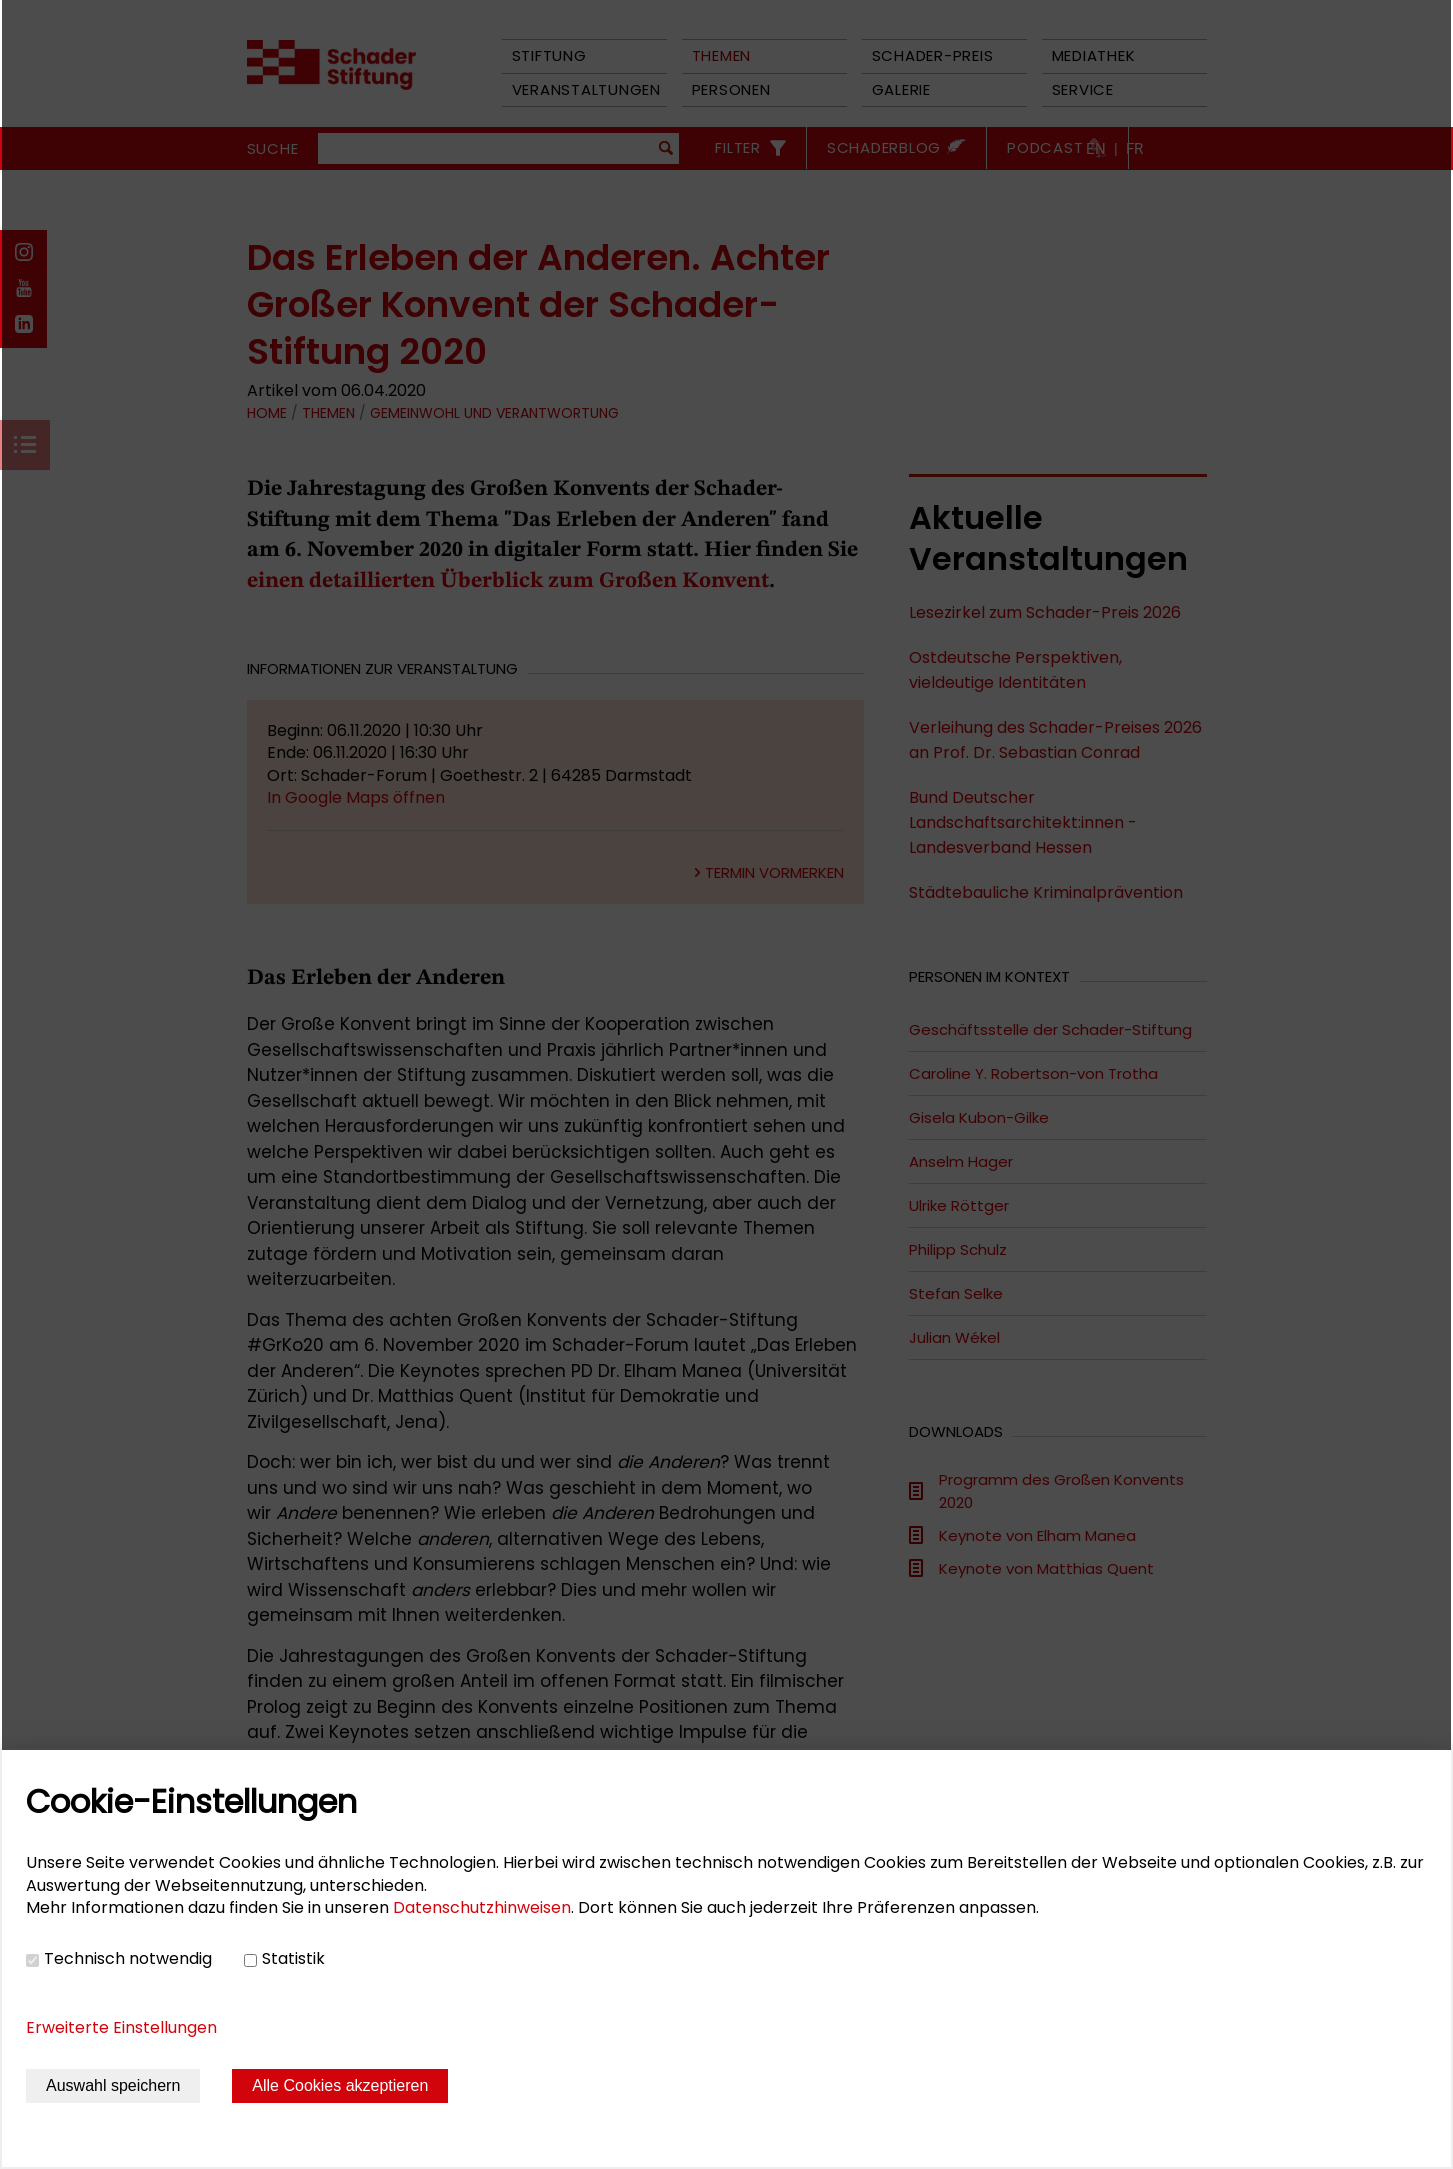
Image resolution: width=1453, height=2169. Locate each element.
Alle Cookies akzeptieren (340, 2085)
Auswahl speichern (113, 2085)
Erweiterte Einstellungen (121, 2027)
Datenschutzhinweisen (482, 1907)
